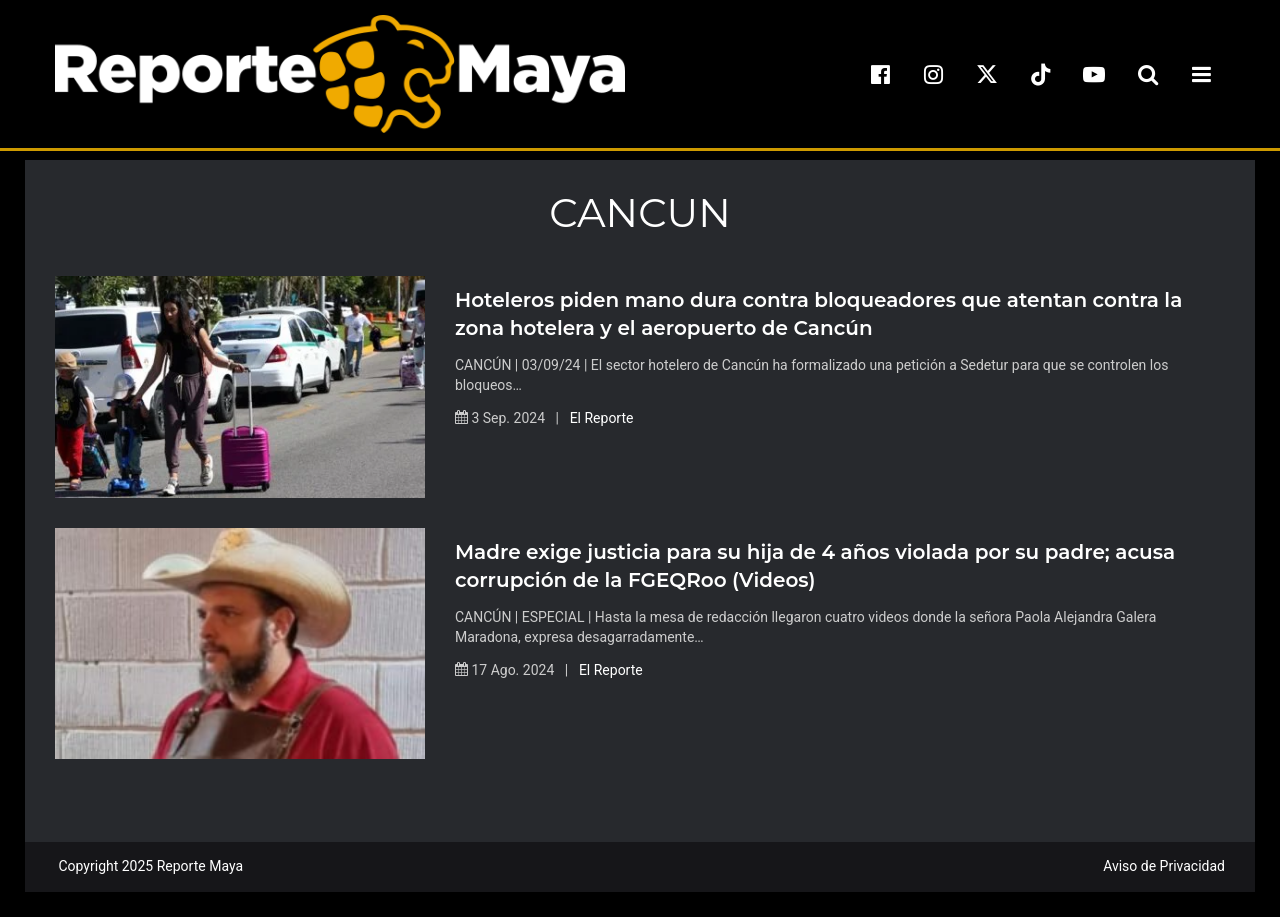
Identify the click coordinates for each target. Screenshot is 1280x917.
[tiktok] (1041, 74)
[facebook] (880, 74)
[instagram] (934, 74)
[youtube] (1094, 74)
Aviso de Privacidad (1164, 866)
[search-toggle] (1148, 74)
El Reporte (602, 418)
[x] (987, 74)
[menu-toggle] (1201, 74)
